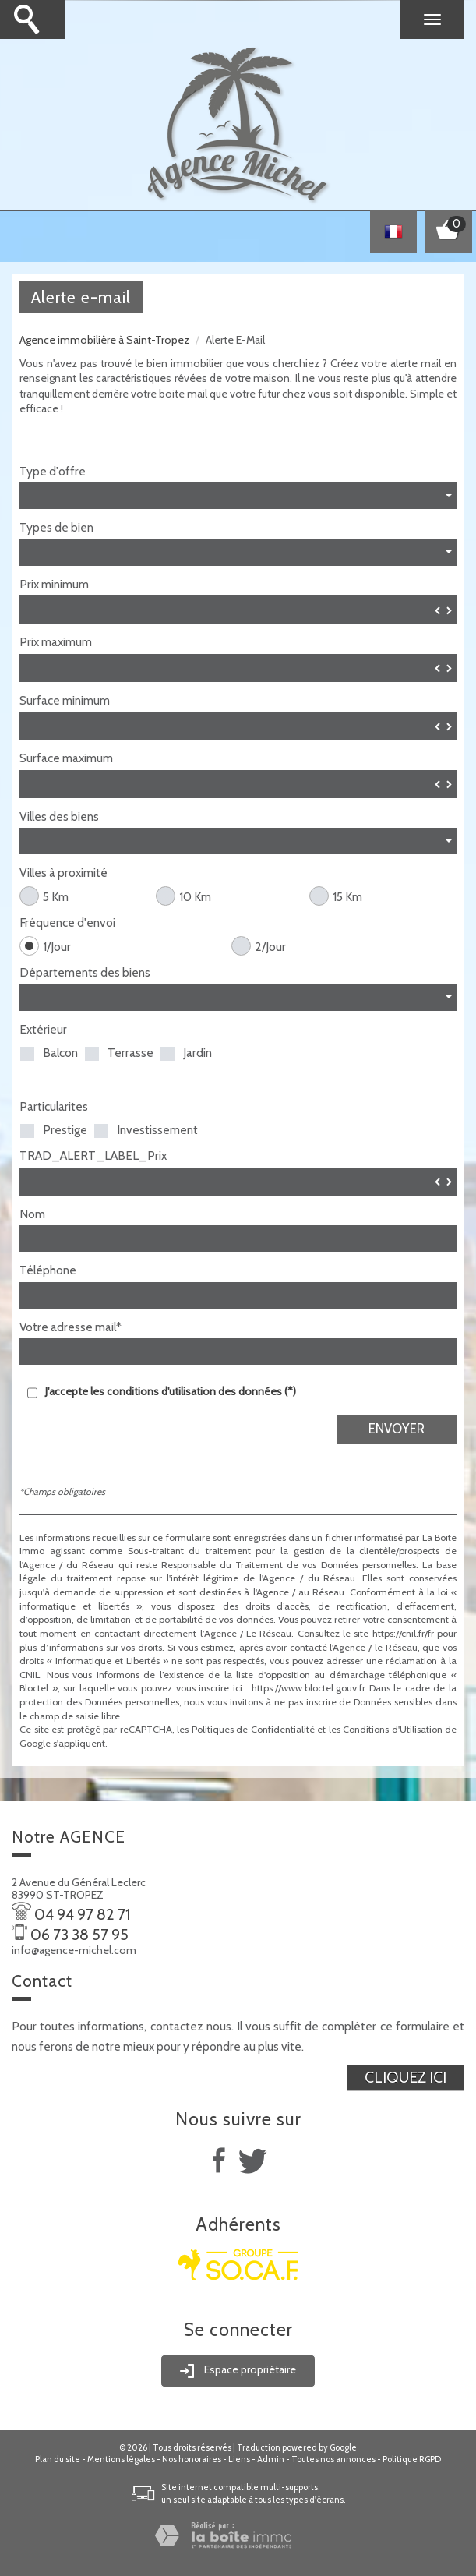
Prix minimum (54, 585)
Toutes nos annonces (333, 2459)
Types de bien (56, 528)
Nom (32, 1214)
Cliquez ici (405, 2077)
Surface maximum (66, 758)
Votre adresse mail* (70, 1327)
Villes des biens (59, 817)
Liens (239, 2459)
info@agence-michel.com (74, 1950)
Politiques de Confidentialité (253, 1729)
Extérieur (43, 1030)
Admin (270, 2459)
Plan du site (57, 2459)
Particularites (53, 1107)
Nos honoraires (191, 2459)
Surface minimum (64, 701)
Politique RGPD (412, 2459)
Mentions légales (121, 2459)
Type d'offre (52, 472)
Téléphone (47, 1270)
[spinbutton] (238, 609)
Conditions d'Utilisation (393, 1729)
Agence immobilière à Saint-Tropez (104, 340)
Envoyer (396, 1428)
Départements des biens (84, 973)
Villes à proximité (63, 873)
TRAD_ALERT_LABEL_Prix (93, 1156)
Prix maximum (55, 642)
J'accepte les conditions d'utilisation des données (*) (170, 1391)
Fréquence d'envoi (67, 923)
